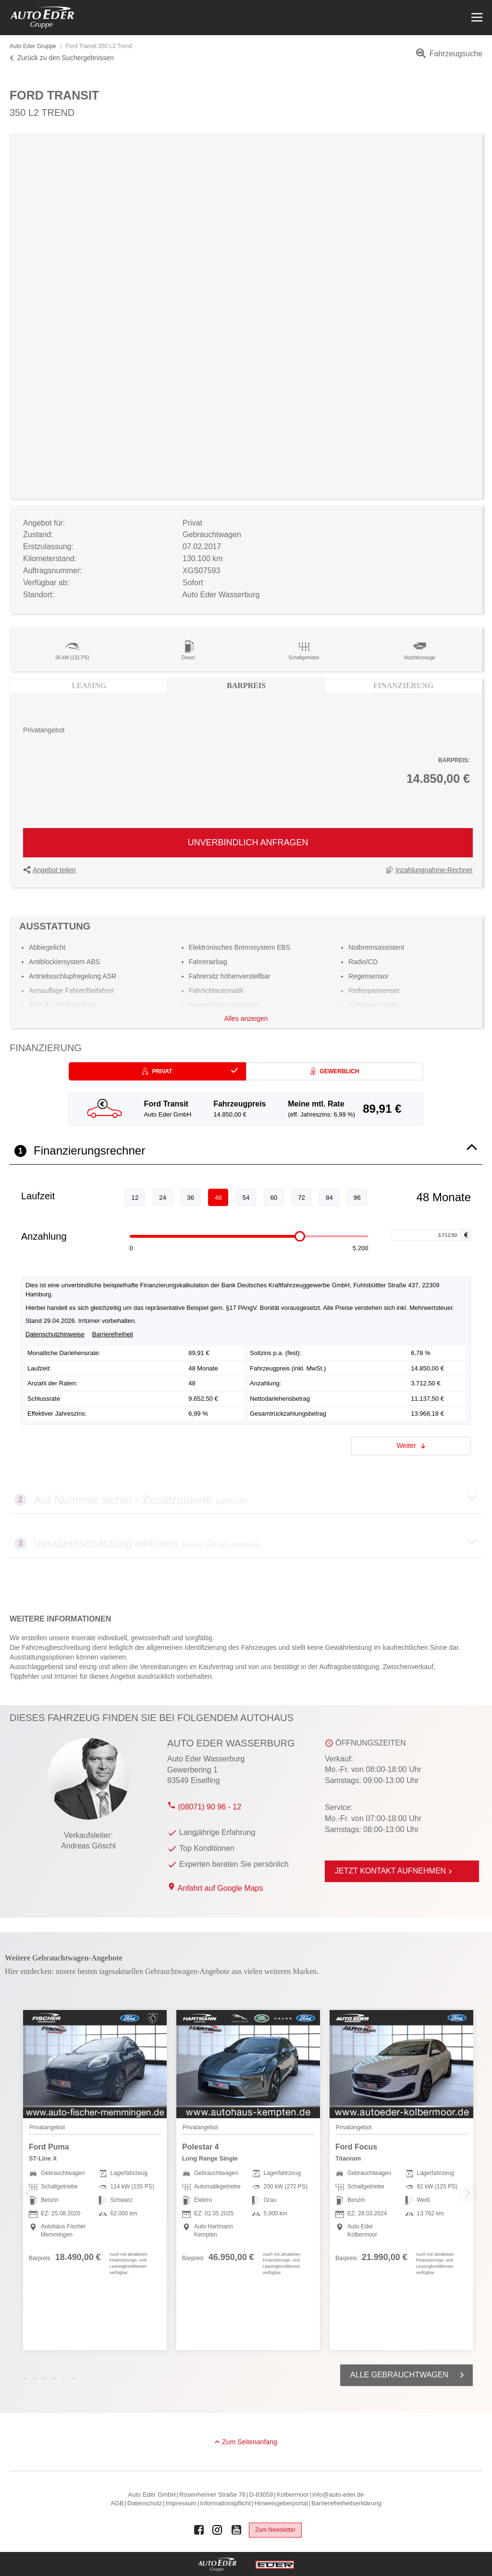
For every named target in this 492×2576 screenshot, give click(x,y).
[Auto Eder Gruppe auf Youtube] (236, 2530)
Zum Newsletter (275, 2529)
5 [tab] (66, 2378)
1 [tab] (28, 2378)
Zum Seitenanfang (249, 2442)
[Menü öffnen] (475, 17)
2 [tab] (37, 2378)
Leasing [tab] (89, 685)
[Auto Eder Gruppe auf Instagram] (217, 2530)
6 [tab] (76, 2378)
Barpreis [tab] (246, 685)
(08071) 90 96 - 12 (204, 1807)
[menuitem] (447, 57)
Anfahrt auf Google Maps (220, 1888)
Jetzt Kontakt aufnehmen (395, 1871)
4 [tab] (56, 2378)
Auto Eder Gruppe (33, 46)
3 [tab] (47, 2378)
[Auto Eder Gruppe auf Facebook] (199, 2530)
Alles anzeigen (246, 1018)
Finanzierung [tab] (403, 685)
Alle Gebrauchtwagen (408, 2375)
